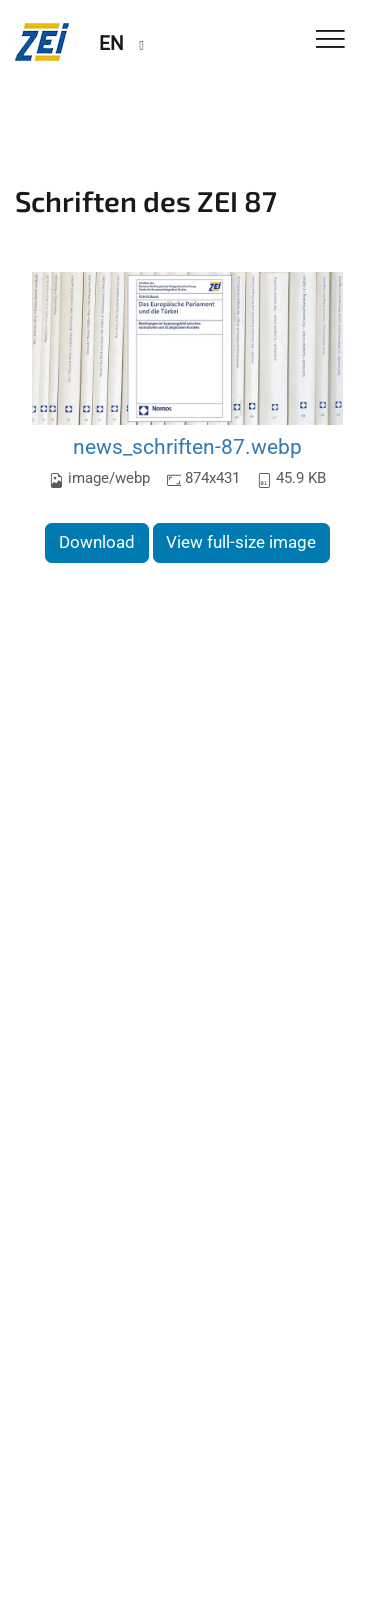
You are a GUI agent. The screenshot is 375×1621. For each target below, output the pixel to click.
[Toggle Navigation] (330, 40)
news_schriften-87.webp (187, 446)
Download (97, 542)
